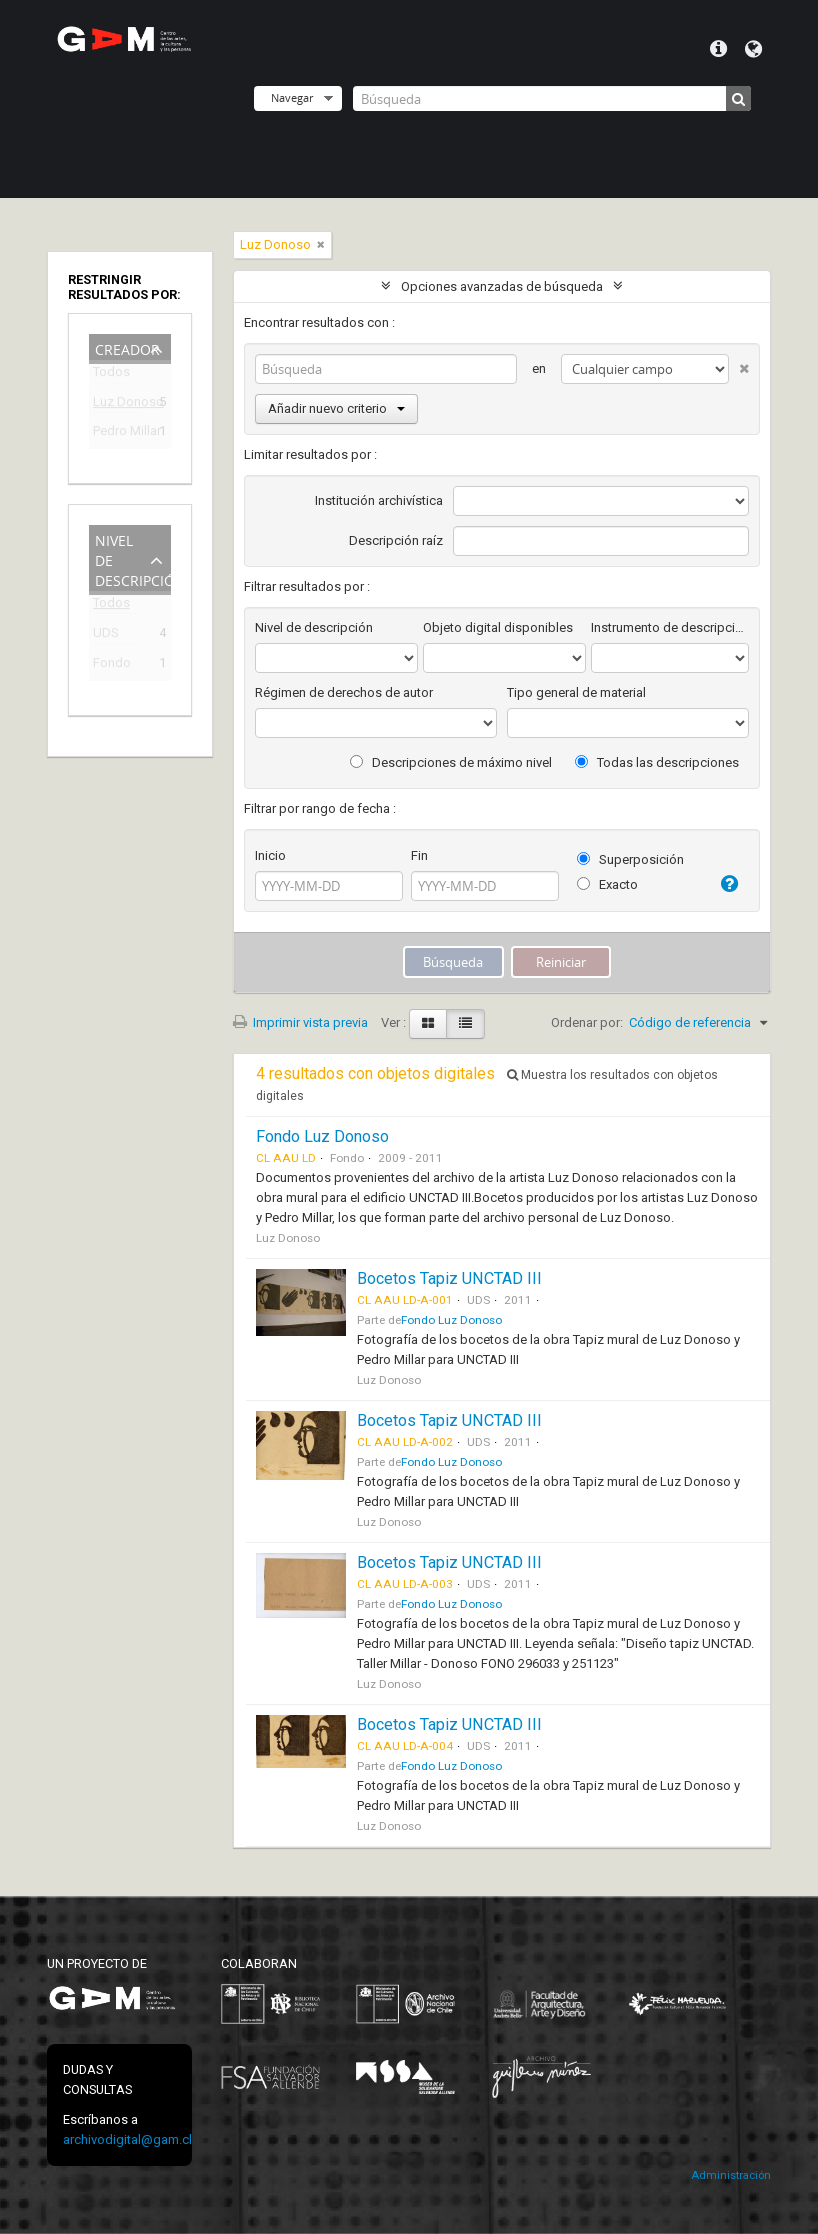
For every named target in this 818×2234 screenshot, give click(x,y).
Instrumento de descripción (670, 627)
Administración (731, 2175)
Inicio (270, 855)
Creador (127, 347)
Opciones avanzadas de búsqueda (502, 286)
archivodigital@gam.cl (127, 2139)
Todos (111, 375)
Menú (718, 49)
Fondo (112, 665)
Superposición (630, 859)
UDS (106, 635)
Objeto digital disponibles (498, 627)
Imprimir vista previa (300, 1022)
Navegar (292, 97)
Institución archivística (379, 500)
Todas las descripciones (657, 762)
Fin (419, 855)
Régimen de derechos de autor (344, 692)
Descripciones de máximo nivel (451, 762)
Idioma (753, 49)
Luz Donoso (116, 404)
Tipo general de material (576, 692)
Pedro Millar (116, 433)
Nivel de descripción (133, 558)
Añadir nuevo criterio (336, 408)
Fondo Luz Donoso (322, 1136)
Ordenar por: (587, 1022)
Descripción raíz (396, 540)
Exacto (607, 884)
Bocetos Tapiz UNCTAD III (449, 1278)
